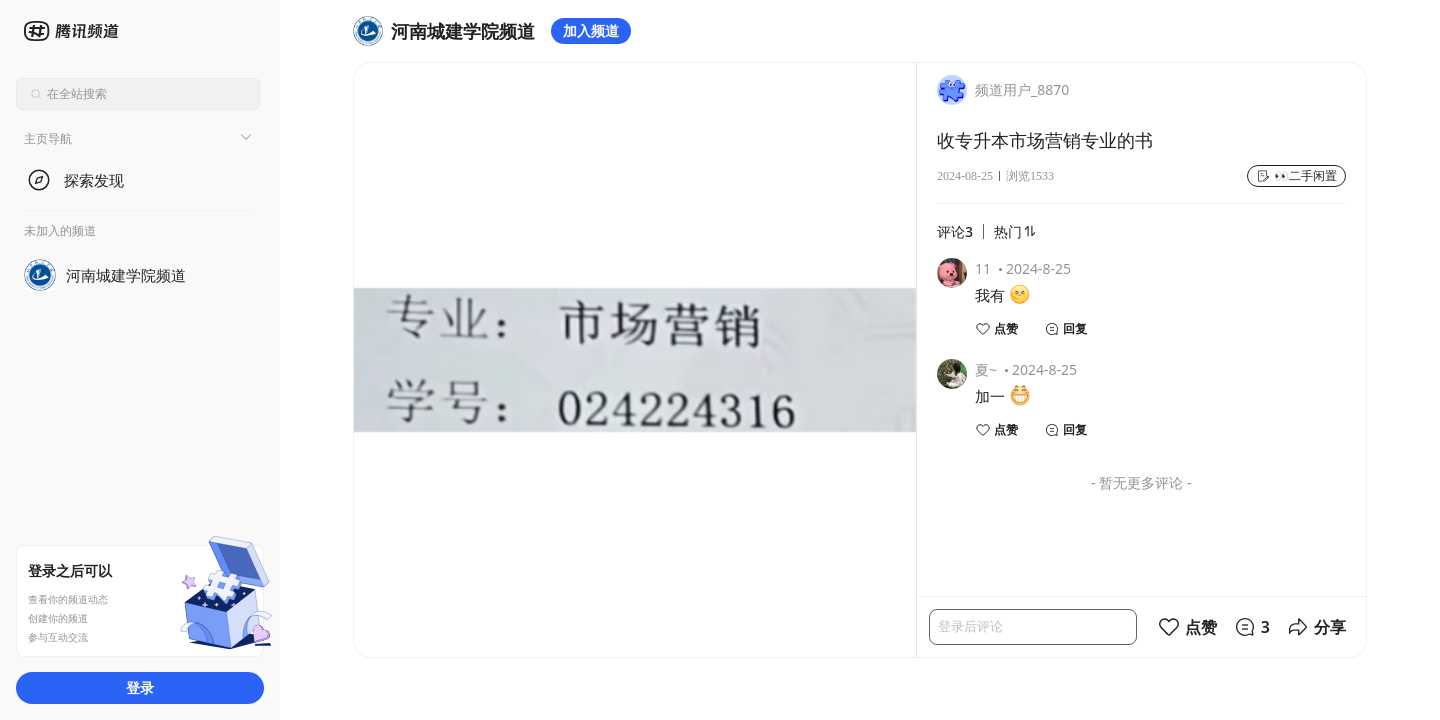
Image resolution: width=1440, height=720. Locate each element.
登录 (140, 687)
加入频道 (591, 30)
